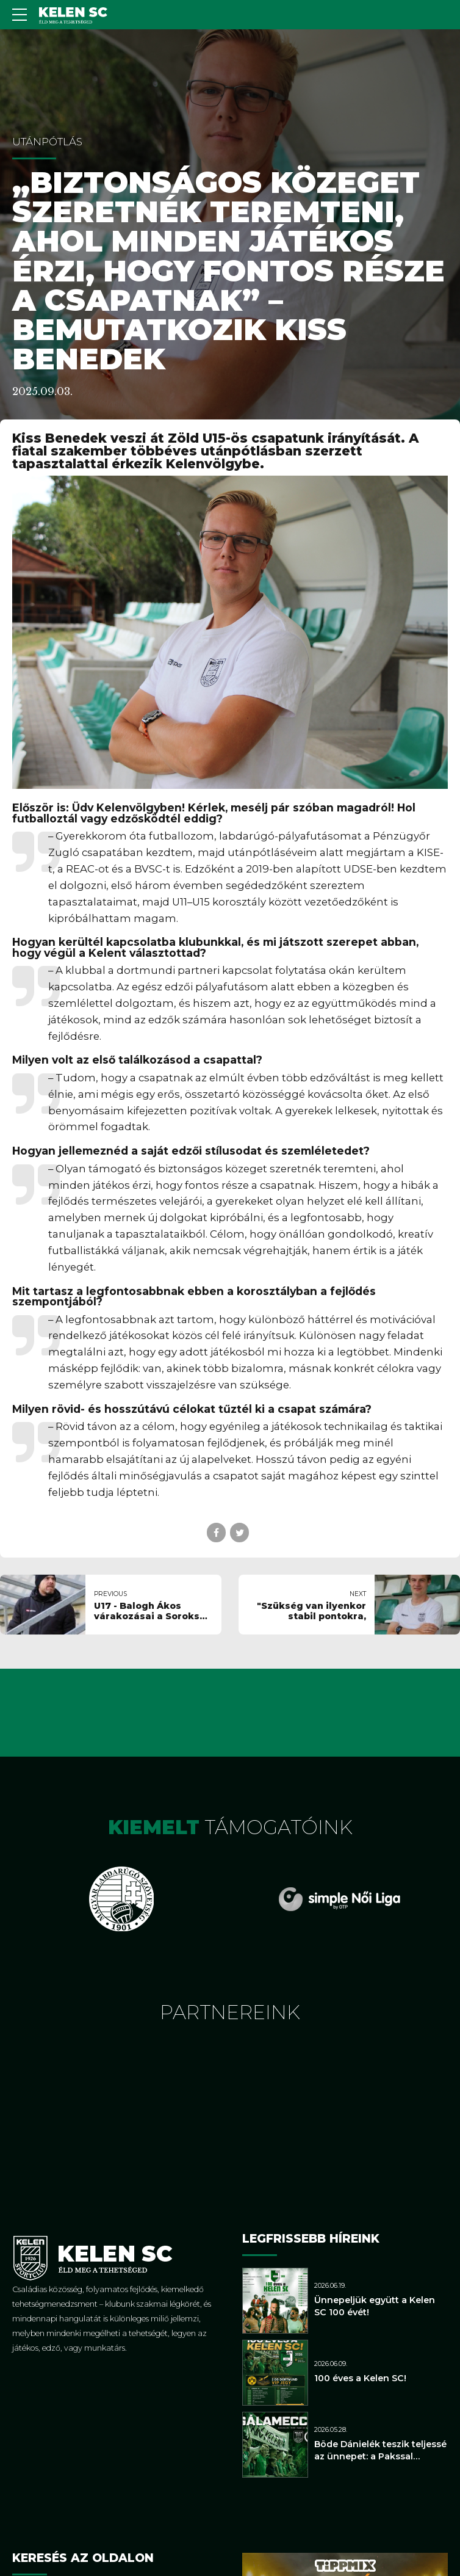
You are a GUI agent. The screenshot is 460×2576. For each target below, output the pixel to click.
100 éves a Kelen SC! (360, 2378)
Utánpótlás (47, 142)
